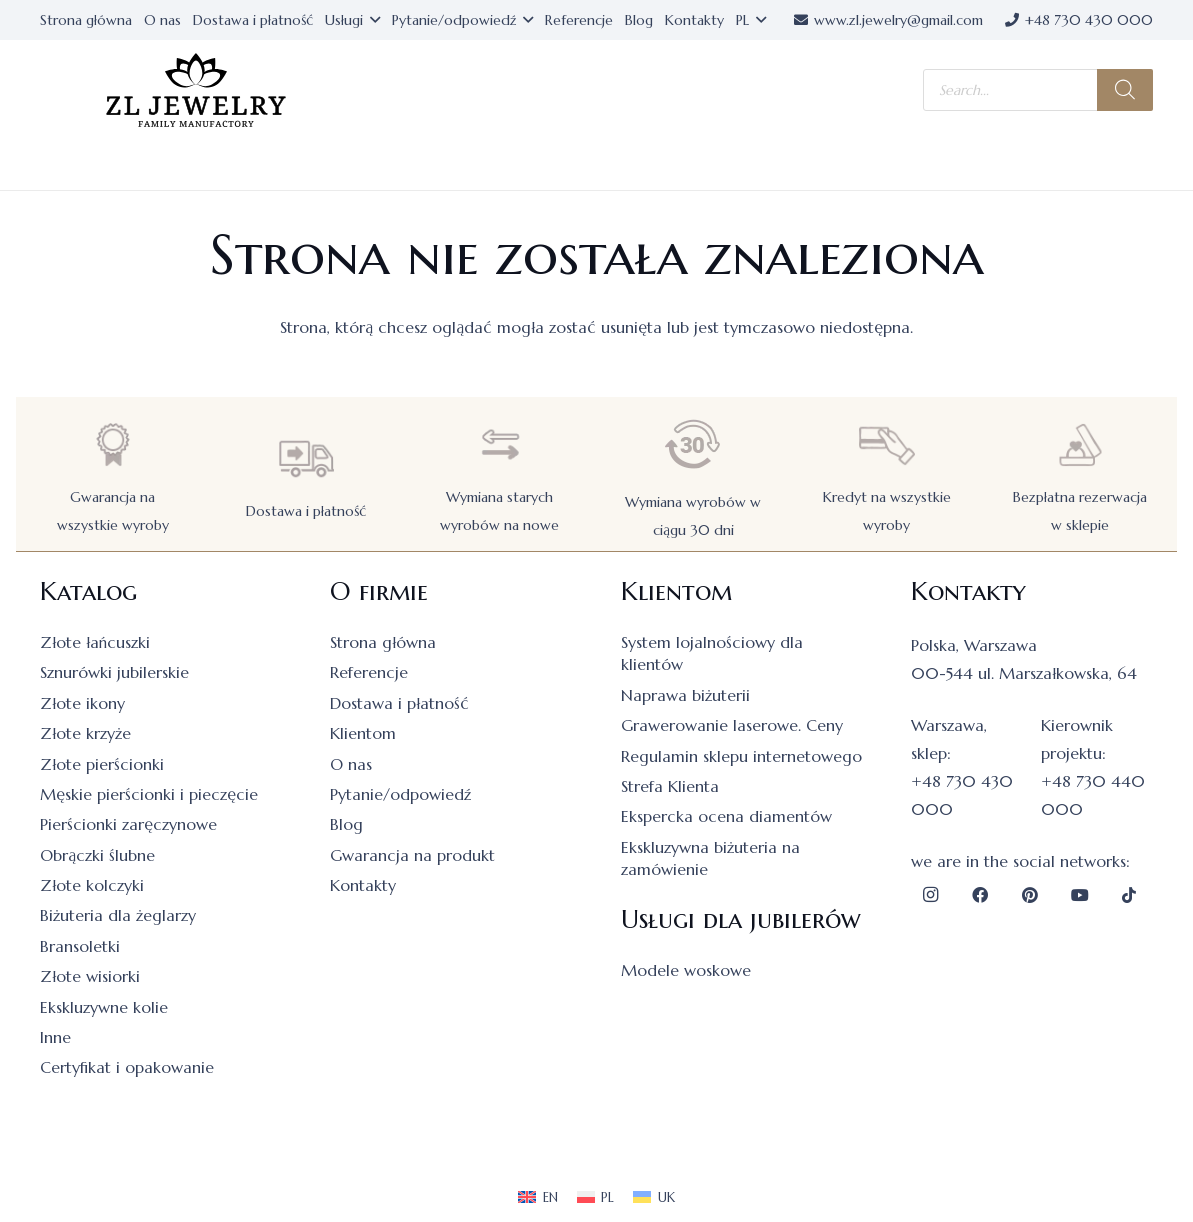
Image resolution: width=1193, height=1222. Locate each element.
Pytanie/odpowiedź (400, 794)
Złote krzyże (85, 733)
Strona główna (383, 642)
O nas (351, 764)
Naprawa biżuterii (685, 695)
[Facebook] (980, 895)
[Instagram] (931, 895)
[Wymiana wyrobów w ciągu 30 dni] (693, 444)
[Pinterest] (1030, 895)
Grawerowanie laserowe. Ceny (732, 725)
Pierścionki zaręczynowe (128, 824)
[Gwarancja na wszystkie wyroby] (113, 444)
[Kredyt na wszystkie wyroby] (887, 444)
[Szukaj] (1125, 90)
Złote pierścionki (102, 764)
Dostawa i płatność (306, 511)
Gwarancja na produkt (412, 855)
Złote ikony (82, 703)
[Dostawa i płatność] (306, 458)
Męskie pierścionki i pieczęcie (149, 794)
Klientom (363, 733)
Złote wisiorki (90, 976)
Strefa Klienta (670, 786)
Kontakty (363, 885)
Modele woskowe (686, 970)
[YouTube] (1080, 895)
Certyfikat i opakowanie (127, 1067)
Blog (346, 824)
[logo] (196, 90)
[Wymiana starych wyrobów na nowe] (500, 444)
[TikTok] (1129, 895)
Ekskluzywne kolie (104, 1007)
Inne (55, 1037)
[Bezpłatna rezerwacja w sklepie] (1080, 444)
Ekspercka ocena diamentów (726, 816)
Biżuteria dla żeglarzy (118, 915)
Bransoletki (80, 946)
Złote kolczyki (92, 885)
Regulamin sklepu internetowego (741, 756)
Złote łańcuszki (95, 642)
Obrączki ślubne (97, 855)
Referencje (369, 672)
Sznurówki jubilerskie (114, 672)
